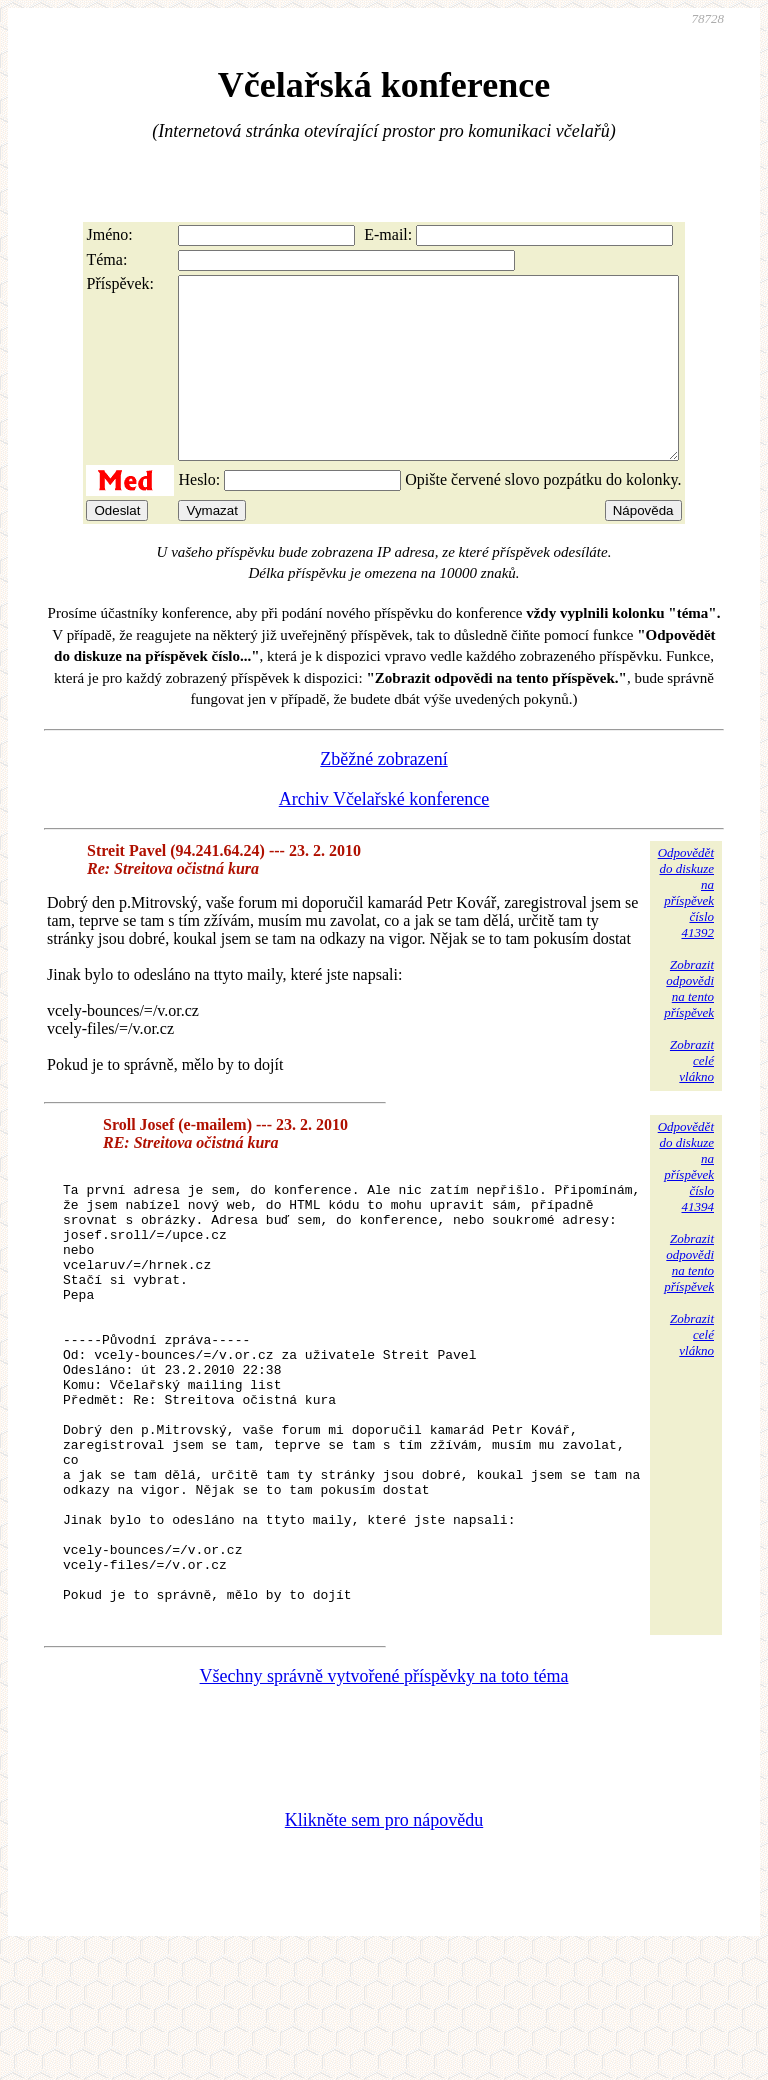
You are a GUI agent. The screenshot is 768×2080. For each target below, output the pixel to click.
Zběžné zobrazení (383, 795)
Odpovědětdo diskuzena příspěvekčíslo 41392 (686, 928)
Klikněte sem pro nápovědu (384, 1946)
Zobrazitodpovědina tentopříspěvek (689, 1024)
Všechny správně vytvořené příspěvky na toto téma (384, 1802)
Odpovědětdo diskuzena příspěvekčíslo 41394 (686, 1202)
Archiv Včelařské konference (384, 835)
